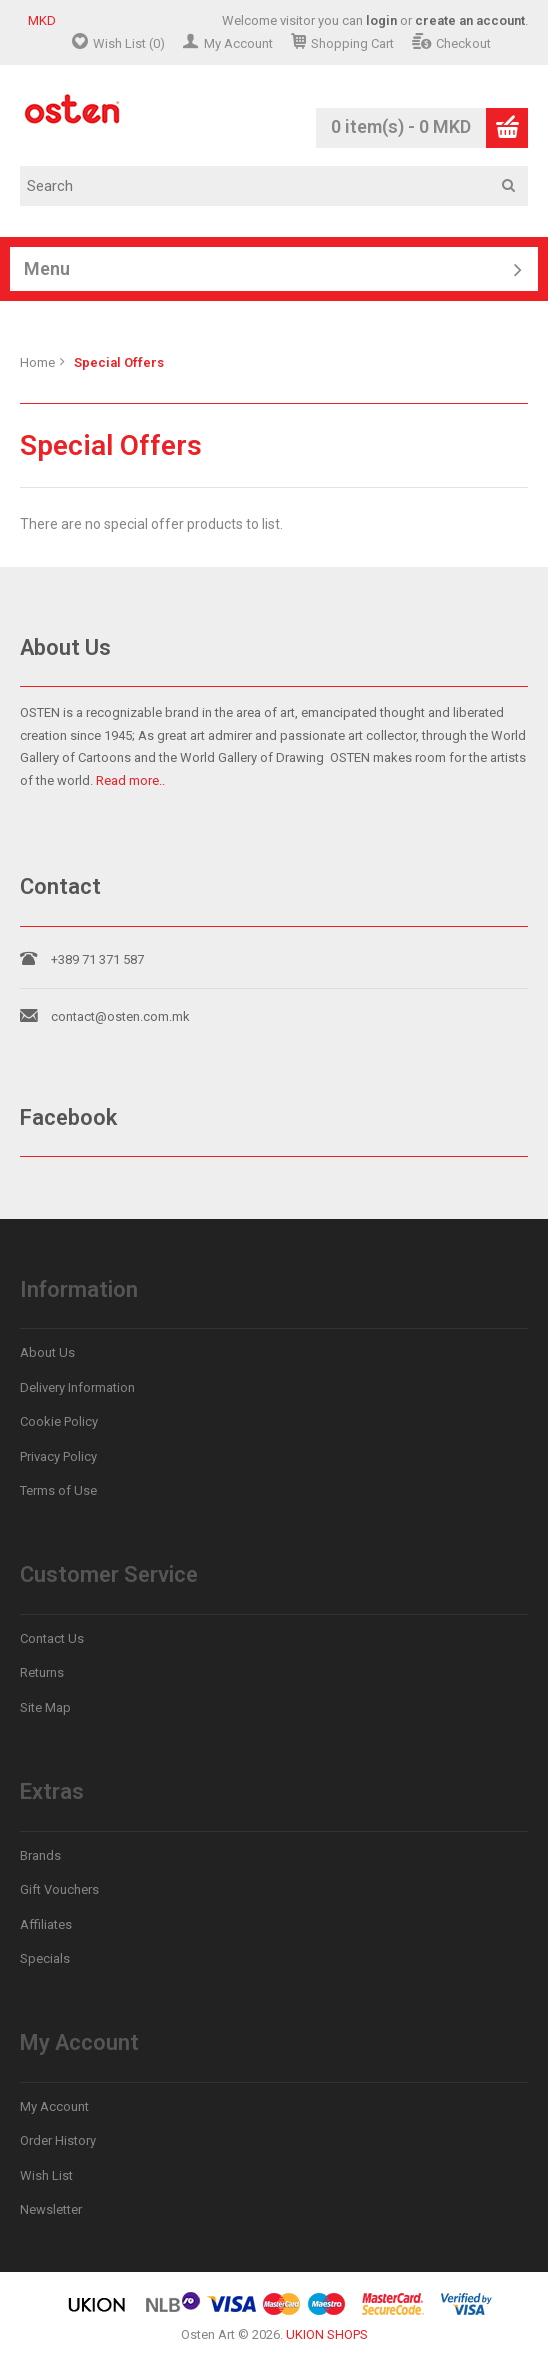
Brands (40, 1855)
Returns (42, 1672)
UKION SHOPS (327, 2334)
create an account (470, 20)
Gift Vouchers (59, 1889)
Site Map (45, 1707)
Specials (45, 1958)
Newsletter (51, 2209)
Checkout (463, 43)
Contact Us (52, 1638)
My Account (238, 43)
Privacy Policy (58, 1456)
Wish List (46, 2175)
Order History (58, 2140)
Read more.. (130, 780)
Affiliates (46, 1924)
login (381, 20)
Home (37, 362)
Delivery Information (77, 1387)
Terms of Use (58, 1490)
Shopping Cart (352, 43)
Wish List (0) (129, 43)
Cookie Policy (59, 1421)
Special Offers (119, 362)
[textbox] (281, 186)
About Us (47, 1352)
